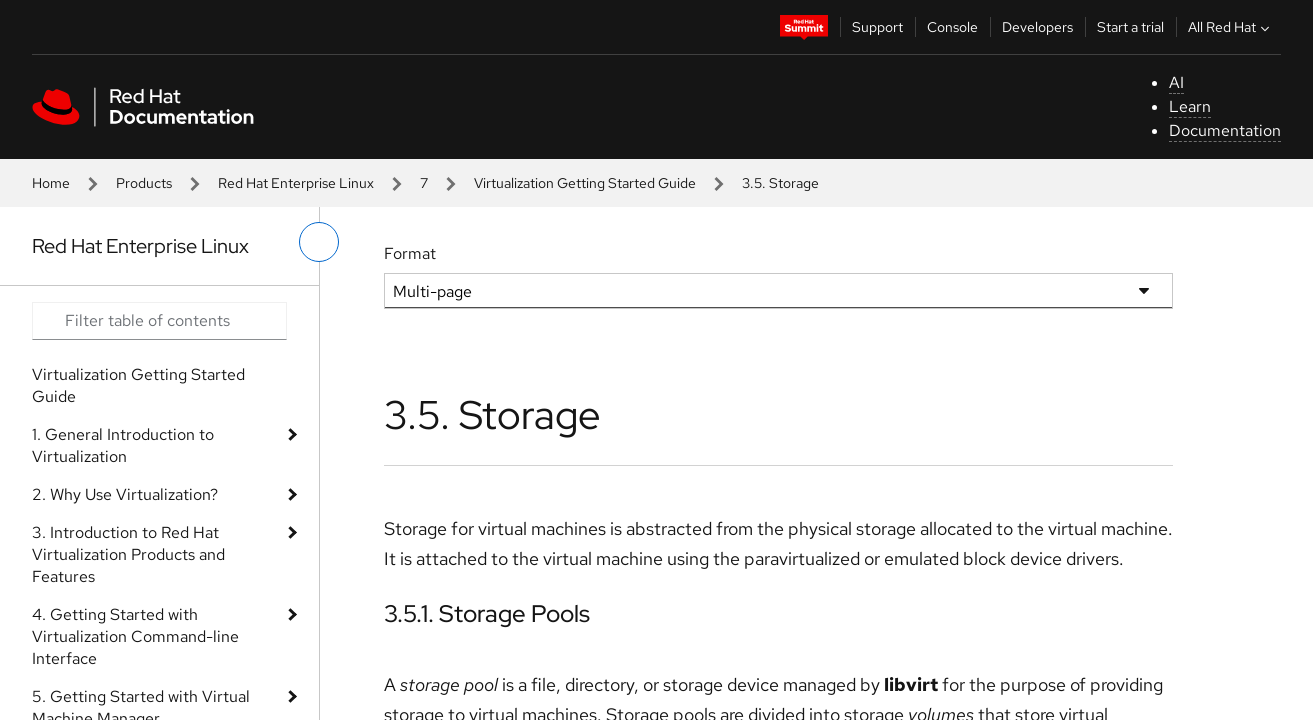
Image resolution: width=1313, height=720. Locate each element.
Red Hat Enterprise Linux (296, 183)
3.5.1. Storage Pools (487, 613)
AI (1176, 82)
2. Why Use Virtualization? (125, 494)
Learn (1190, 106)
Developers (1037, 27)
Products (144, 183)
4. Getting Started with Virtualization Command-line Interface (135, 636)
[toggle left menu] (319, 242)
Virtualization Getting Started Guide (585, 183)
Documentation (1225, 130)
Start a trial (1130, 27)
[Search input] (159, 321)
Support (877, 27)
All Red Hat (1231, 27)
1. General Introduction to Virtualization (123, 445)
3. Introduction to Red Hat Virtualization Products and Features (128, 554)
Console (952, 27)
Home (51, 183)
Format (410, 253)
